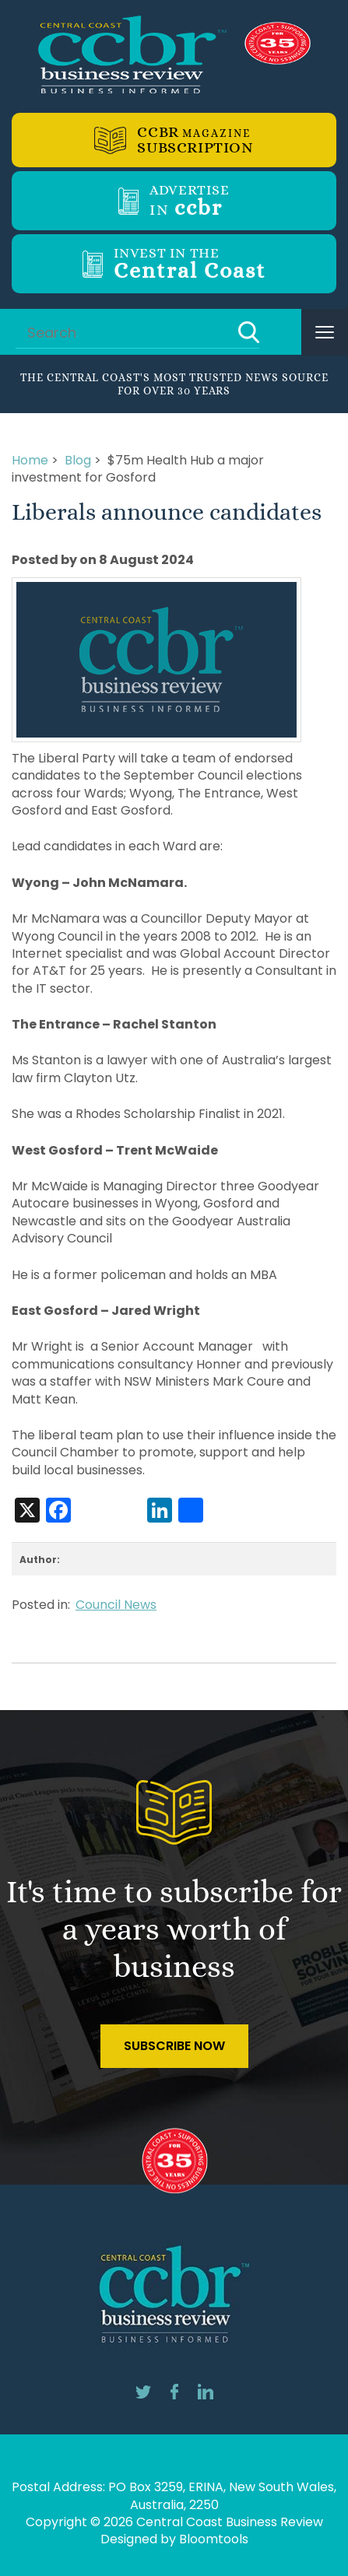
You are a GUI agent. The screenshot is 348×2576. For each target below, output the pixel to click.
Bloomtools (213, 2539)
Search (248, 332)
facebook (174, 2391)
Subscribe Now (174, 2046)
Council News (116, 1605)
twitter (143, 2391)
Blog (78, 460)
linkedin (205, 2391)
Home (30, 460)
